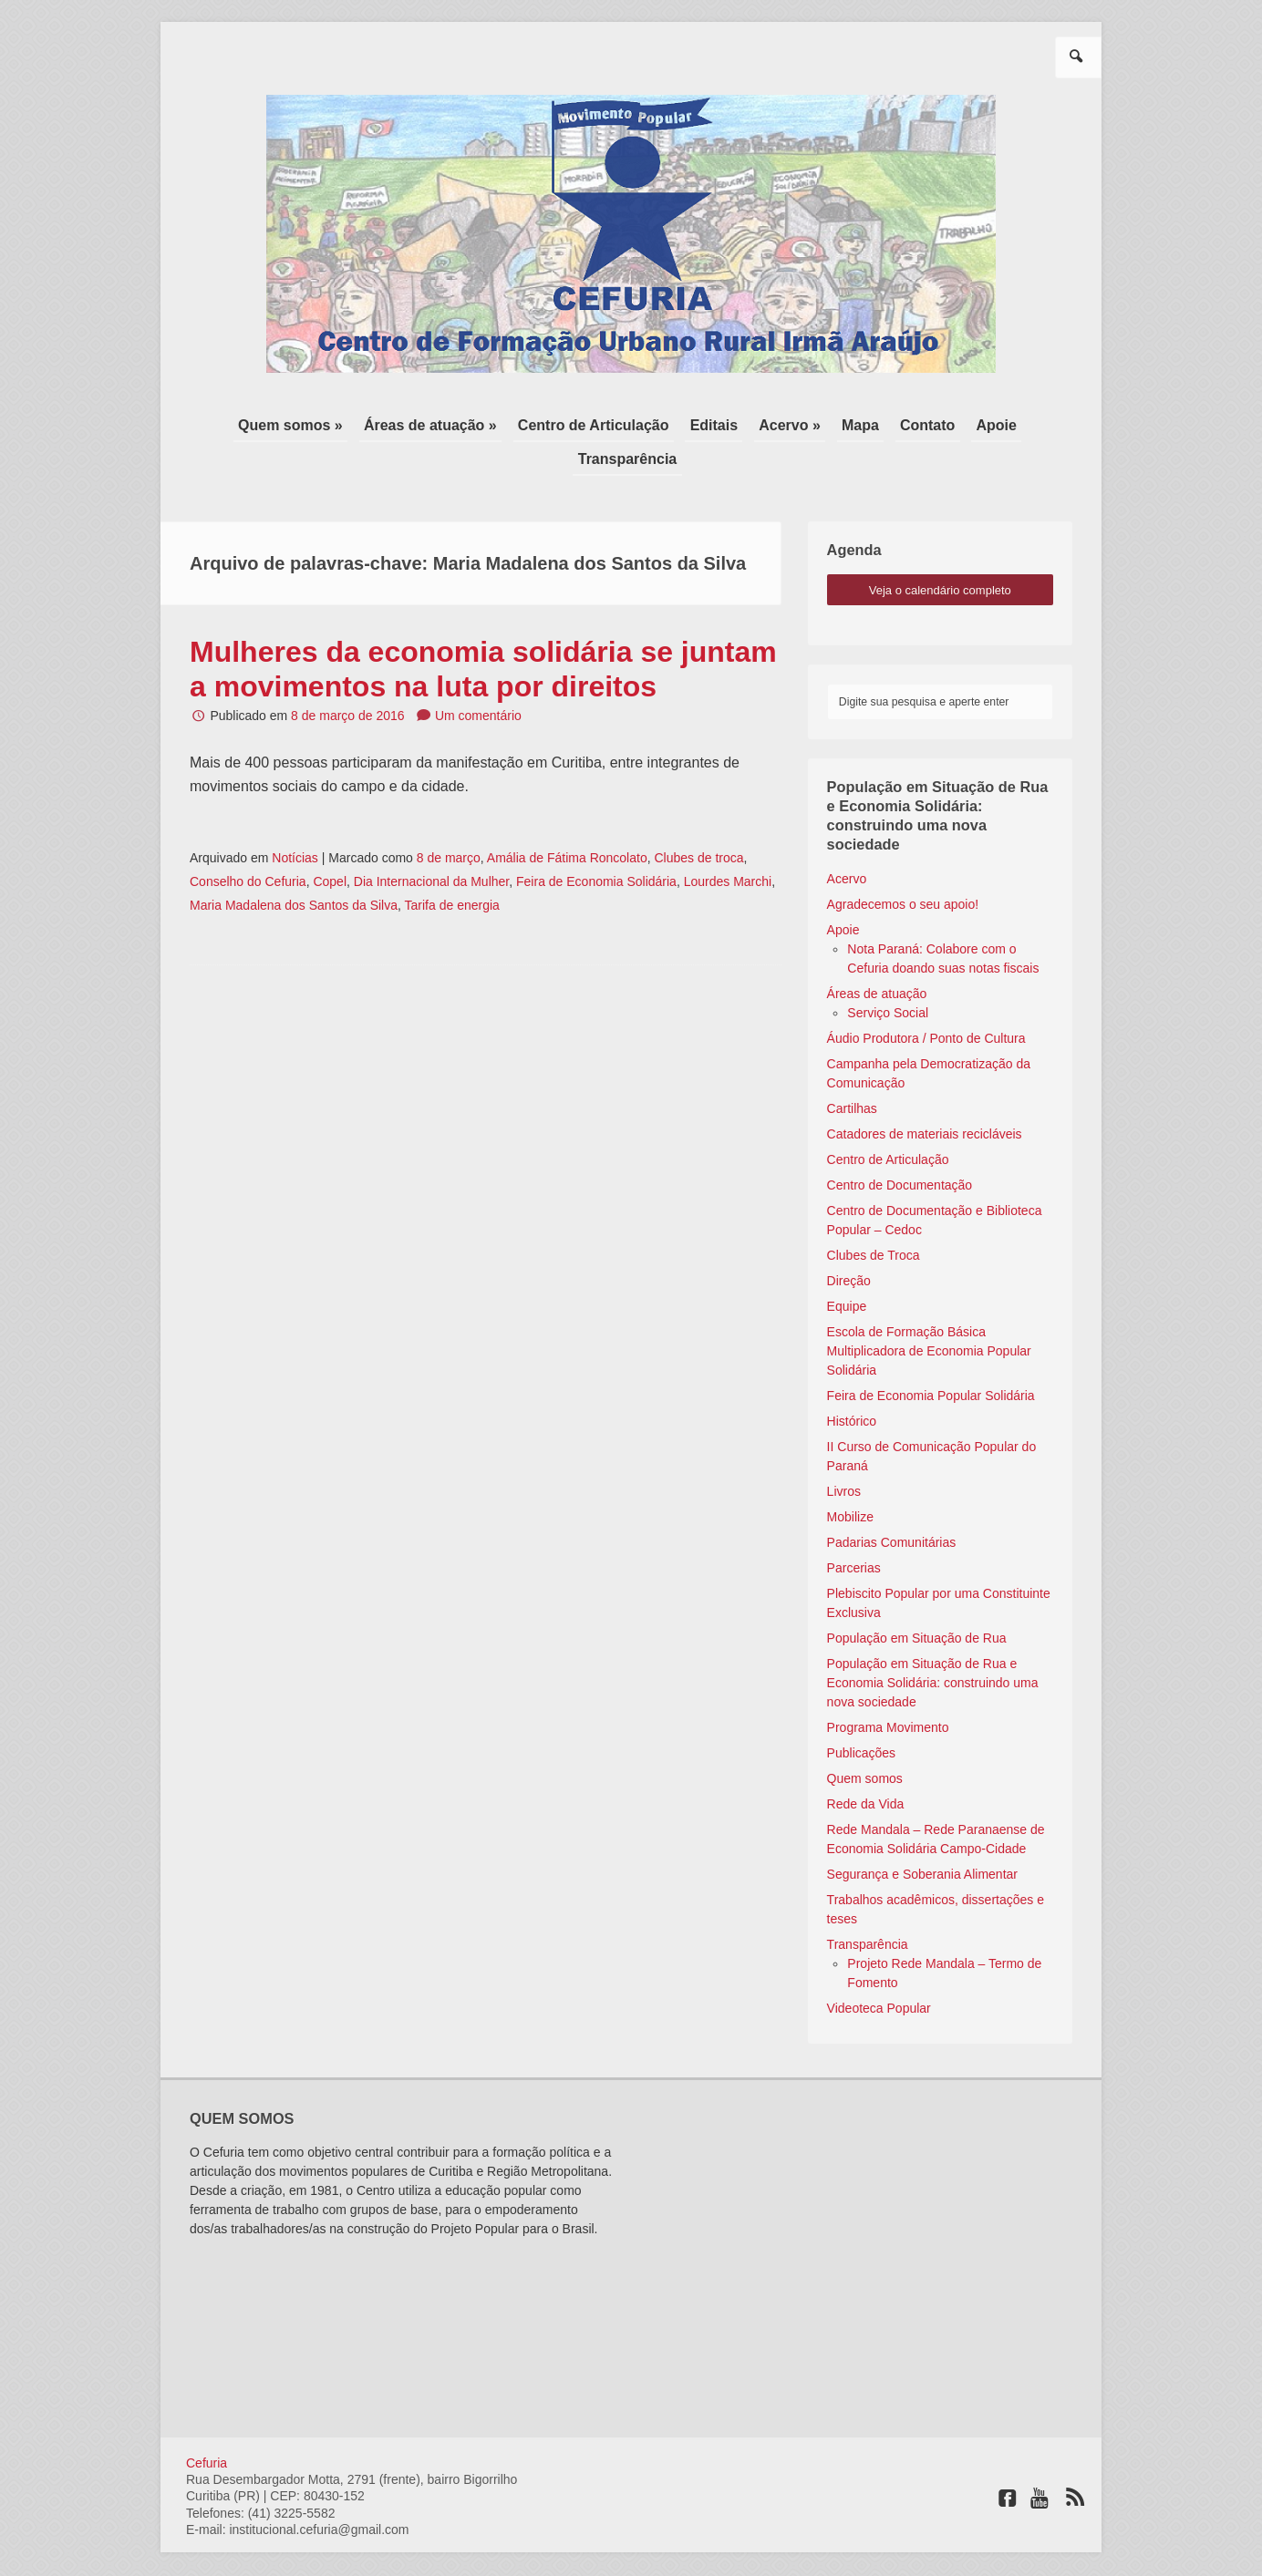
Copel (330, 845)
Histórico (851, 1383)
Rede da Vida (866, 1766)
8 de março (449, 821)
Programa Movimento (888, 1690)
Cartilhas (852, 1071)
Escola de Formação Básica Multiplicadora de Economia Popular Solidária (929, 1313)
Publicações (861, 1715)
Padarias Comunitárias (892, 1505)
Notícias (295, 821)
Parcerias (854, 1530)
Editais (657, 423)
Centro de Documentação (900, 1147)
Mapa (795, 423)
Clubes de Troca (873, 1218)
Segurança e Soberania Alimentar (922, 1836)
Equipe (847, 1269)
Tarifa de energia (452, 868)
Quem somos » (247, 423)
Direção (849, 1243)
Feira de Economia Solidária (596, 845)
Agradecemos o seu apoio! (903, 867)
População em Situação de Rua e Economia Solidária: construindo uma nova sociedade (933, 1645)
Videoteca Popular (879, 1970)
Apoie (924, 423)
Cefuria (206, 2425)
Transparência (1010, 423)
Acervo (847, 841)
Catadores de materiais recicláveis (924, 1096)
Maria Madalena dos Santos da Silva (294, 868)
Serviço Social (887, 975)
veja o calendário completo (940, 553)
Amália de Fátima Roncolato (567, 821)
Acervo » (729, 423)
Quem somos (865, 1741)
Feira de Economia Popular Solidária (931, 1358)
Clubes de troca (698, 821)
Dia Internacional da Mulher (431, 845)
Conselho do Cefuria (248, 845)
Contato (859, 423)
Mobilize (850, 1479)
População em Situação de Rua (917, 1600)
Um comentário (478, 679)
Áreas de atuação (877, 956)
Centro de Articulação (541, 423)
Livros (844, 1454)
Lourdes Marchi (728, 845)
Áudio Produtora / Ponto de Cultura (926, 1001)
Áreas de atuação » (383, 423)
